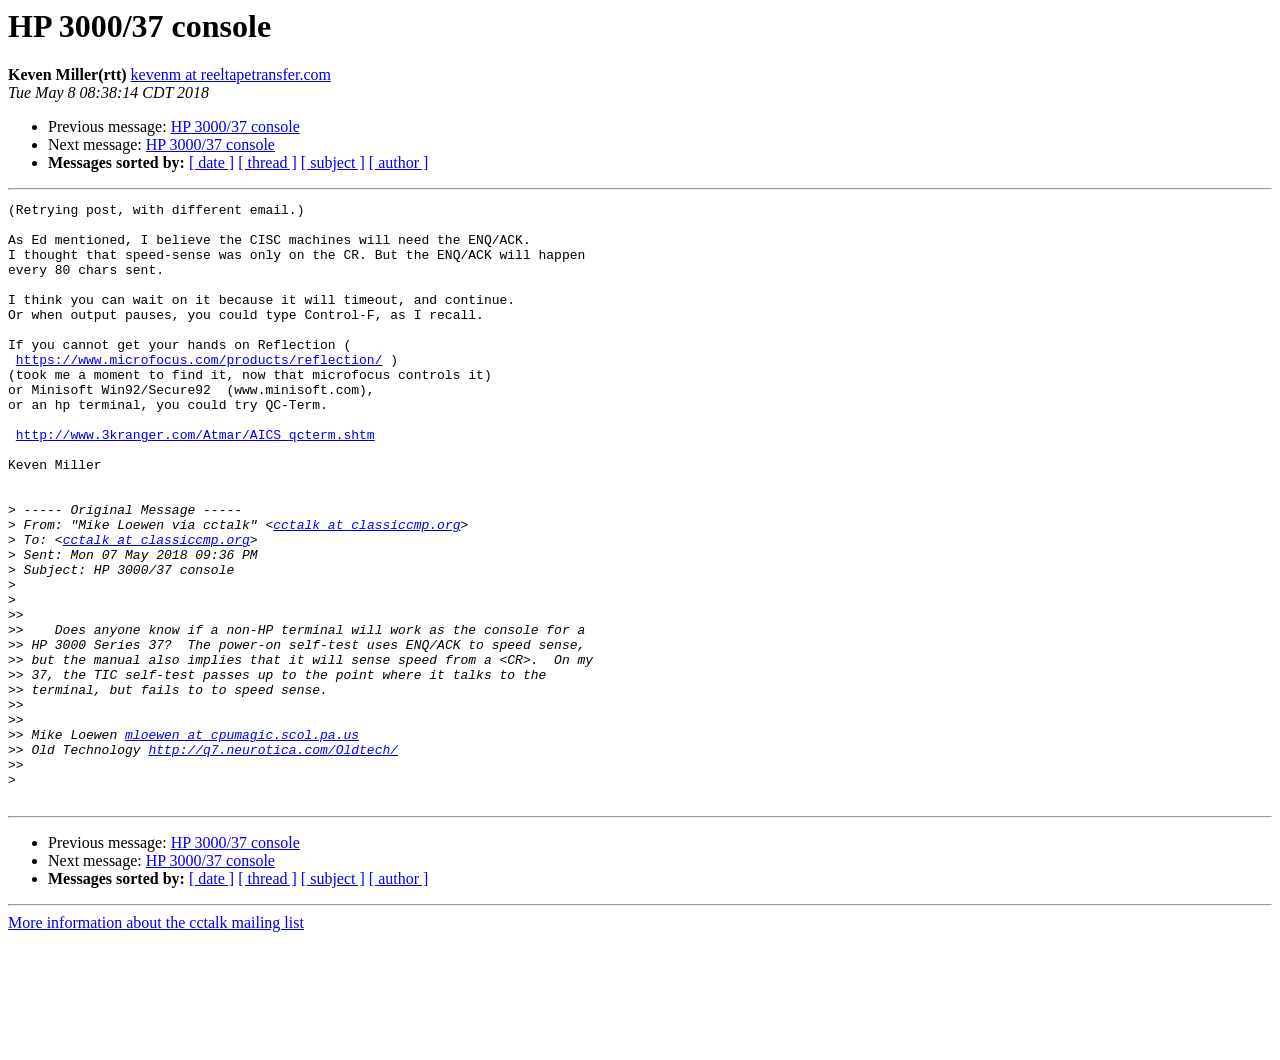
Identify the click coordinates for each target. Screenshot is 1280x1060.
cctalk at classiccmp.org (366, 590)
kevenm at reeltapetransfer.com (231, 74)
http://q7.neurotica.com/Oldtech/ (273, 860)
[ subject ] (333, 162)
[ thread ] (267, 162)
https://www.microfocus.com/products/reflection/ (199, 392)
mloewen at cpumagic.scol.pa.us (242, 842)
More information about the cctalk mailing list (156, 1042)
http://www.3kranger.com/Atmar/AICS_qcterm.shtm (195, 482)
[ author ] (399, 162)
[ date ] (211, 162)
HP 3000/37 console (235, 126)
